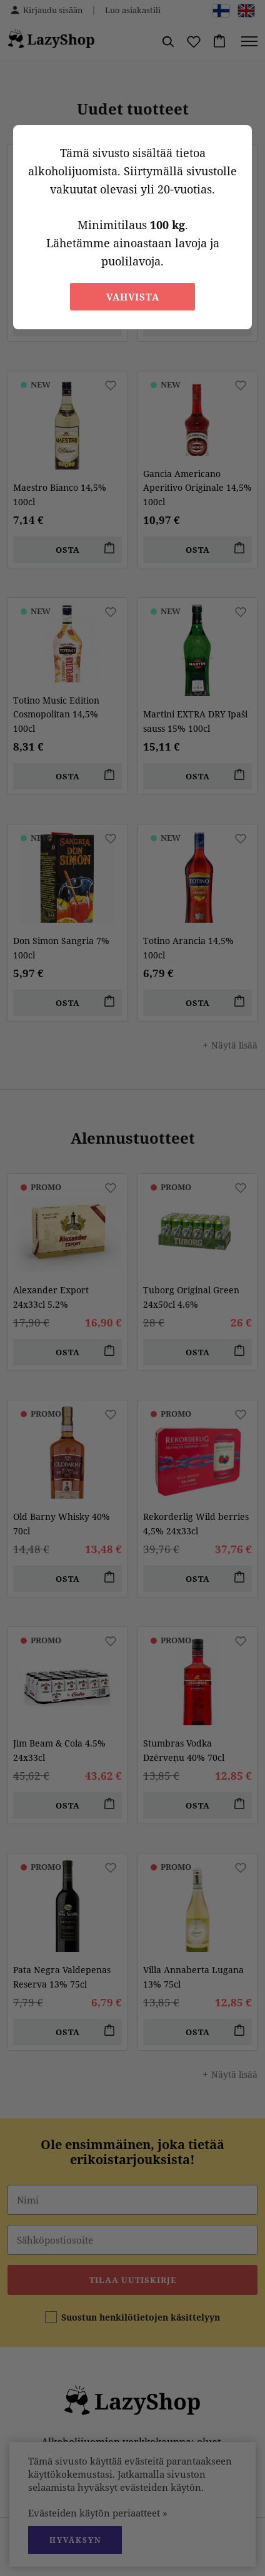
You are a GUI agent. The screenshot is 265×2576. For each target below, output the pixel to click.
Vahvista (132, 296)
